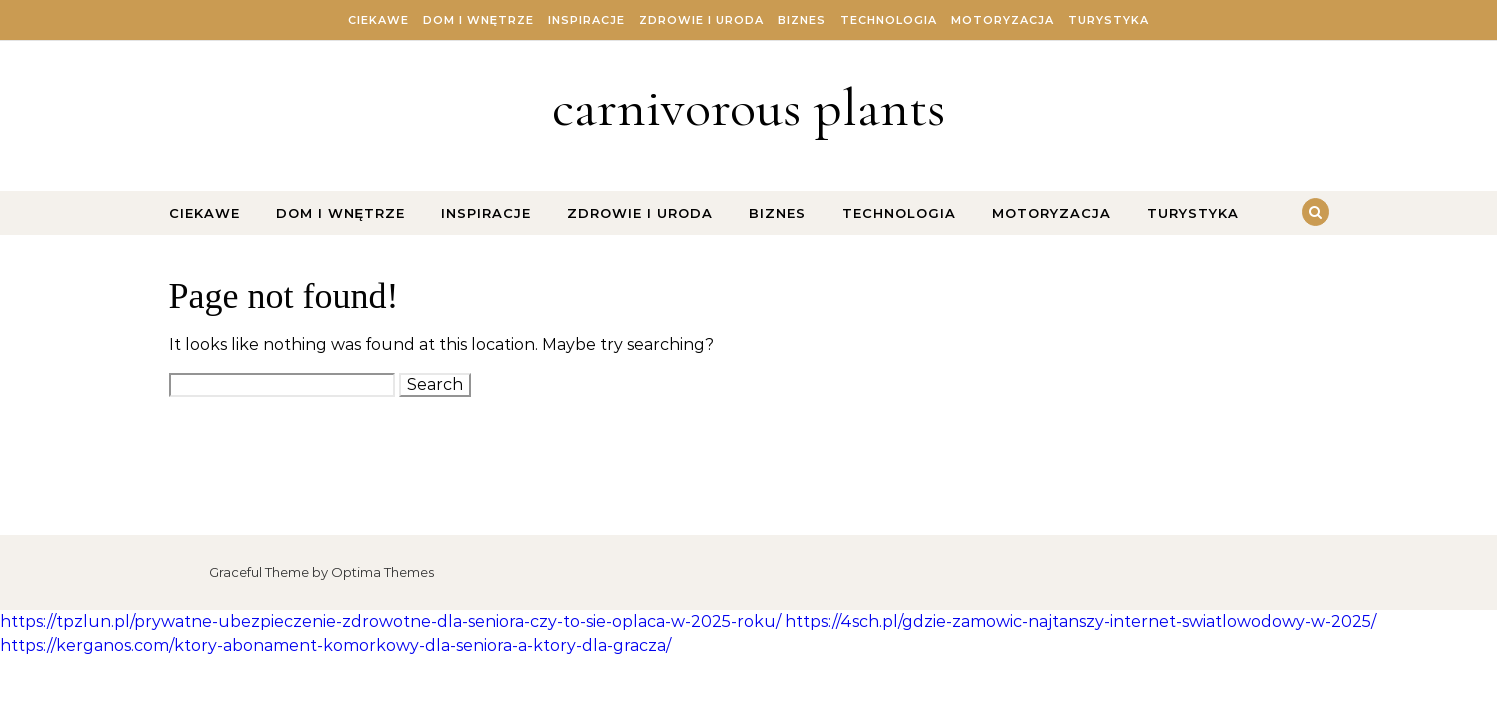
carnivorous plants (748, 107)
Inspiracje (586, 20)
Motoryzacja (1002, 20)
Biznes (802, 20)
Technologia (888, 20)
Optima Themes (382, 572)
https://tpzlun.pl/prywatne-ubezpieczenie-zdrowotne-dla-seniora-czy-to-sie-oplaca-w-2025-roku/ (390, 621)
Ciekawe (378, 20)
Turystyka (1108, 20)
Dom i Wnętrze (478, 20)
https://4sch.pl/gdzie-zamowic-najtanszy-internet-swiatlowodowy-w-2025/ (1080, 621)
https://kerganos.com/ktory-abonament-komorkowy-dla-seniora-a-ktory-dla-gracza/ (335, 645)
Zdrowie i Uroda (701, 20)
